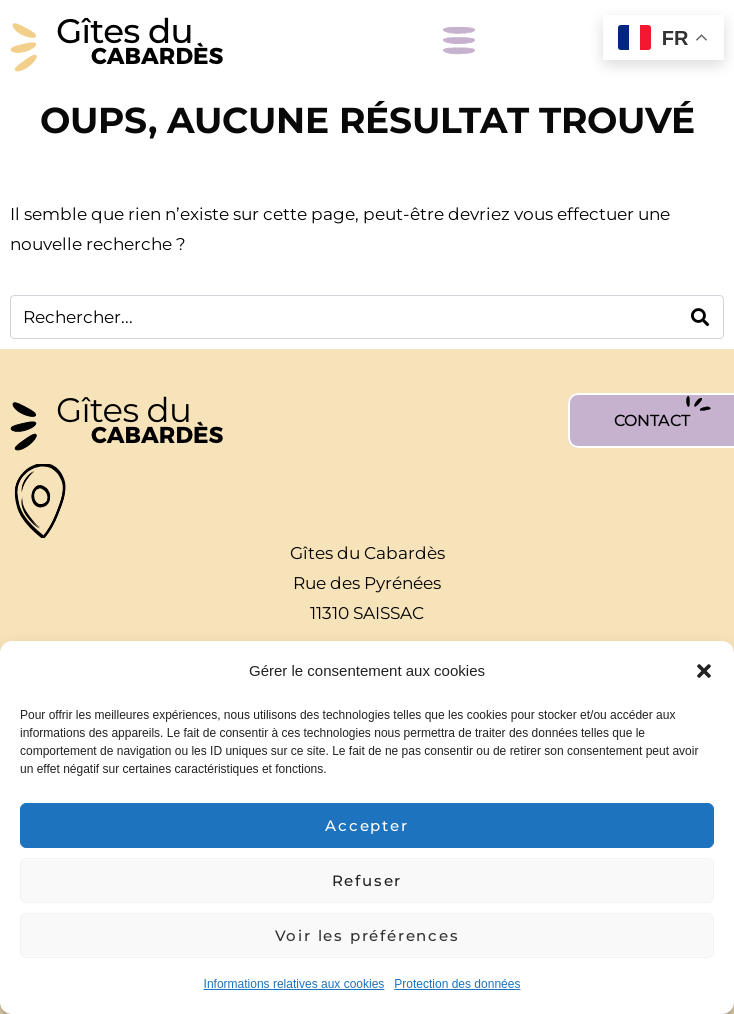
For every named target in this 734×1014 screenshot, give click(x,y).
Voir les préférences (367, 935)
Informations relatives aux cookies (294, 984)
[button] (704, 671)
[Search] (701, 317)
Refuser (367, 880)
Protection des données (457, 984)
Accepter (366, 825)
